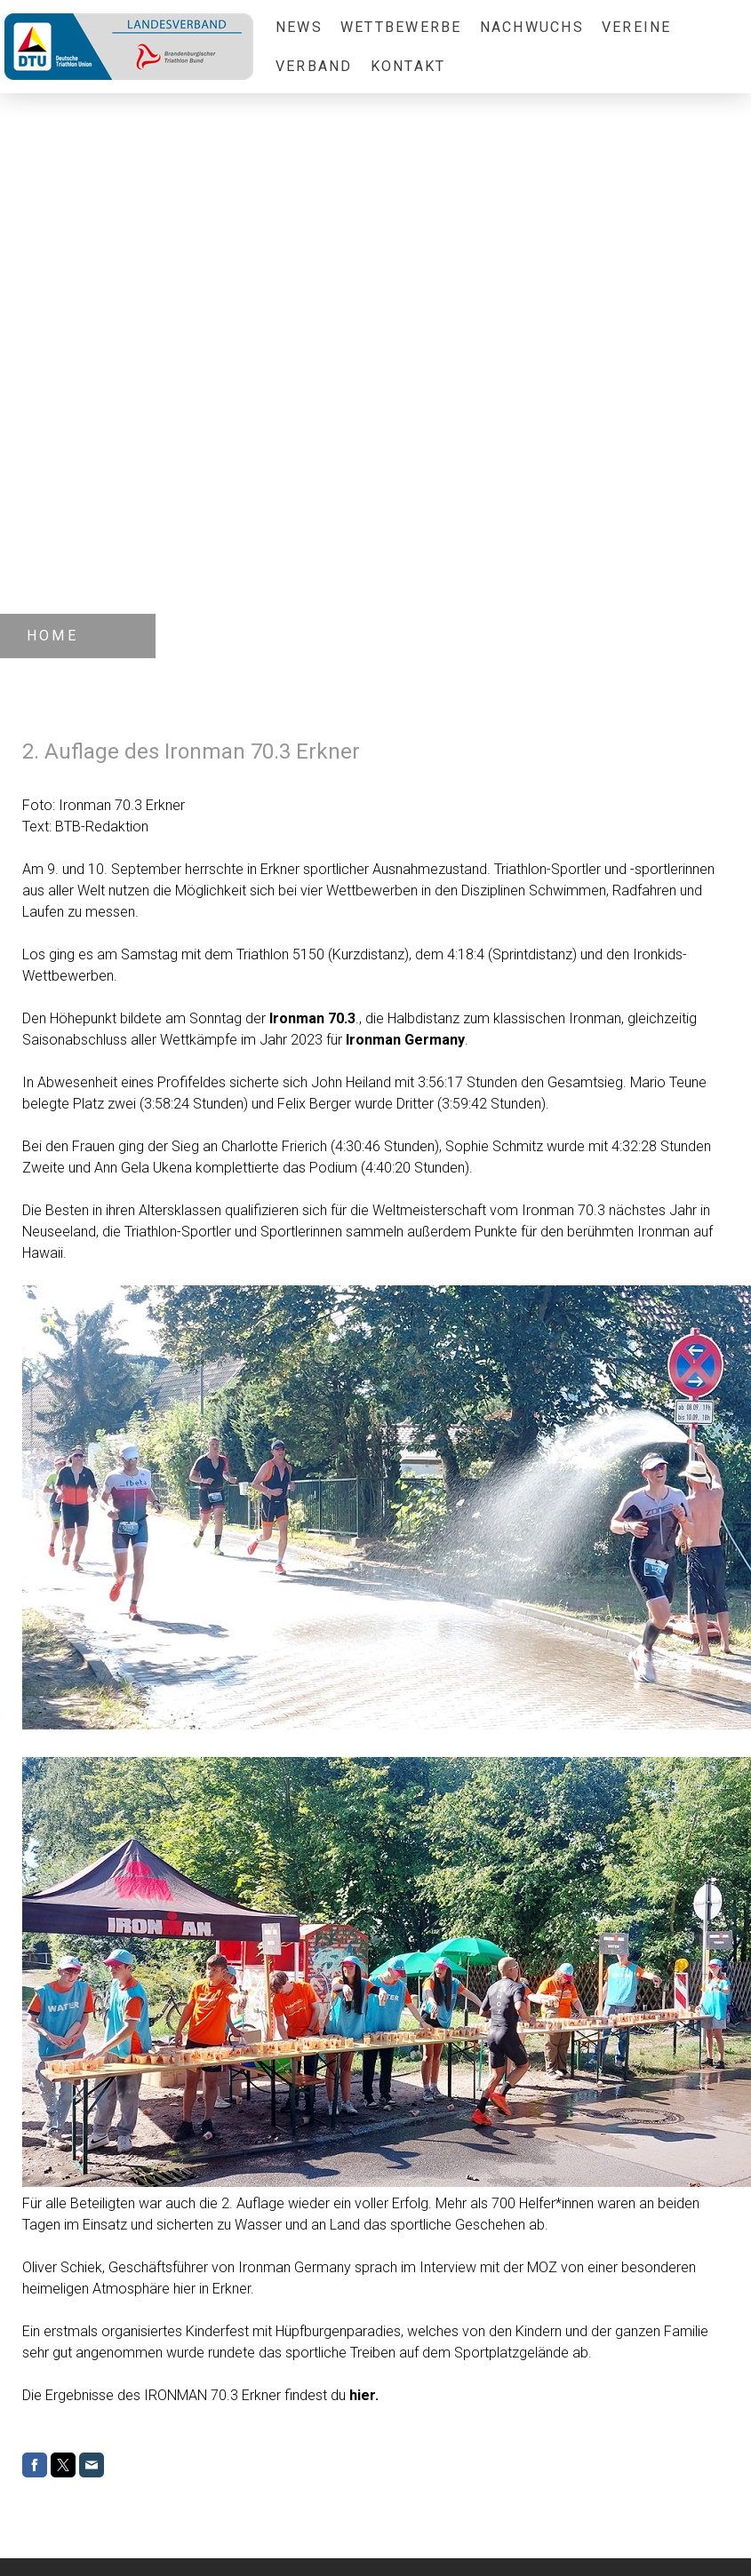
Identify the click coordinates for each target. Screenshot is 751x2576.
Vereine (637, 27)
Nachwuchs (532, 27)
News (299, 27)
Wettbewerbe (401, 27)
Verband (314, 66)
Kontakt (408, 66)
